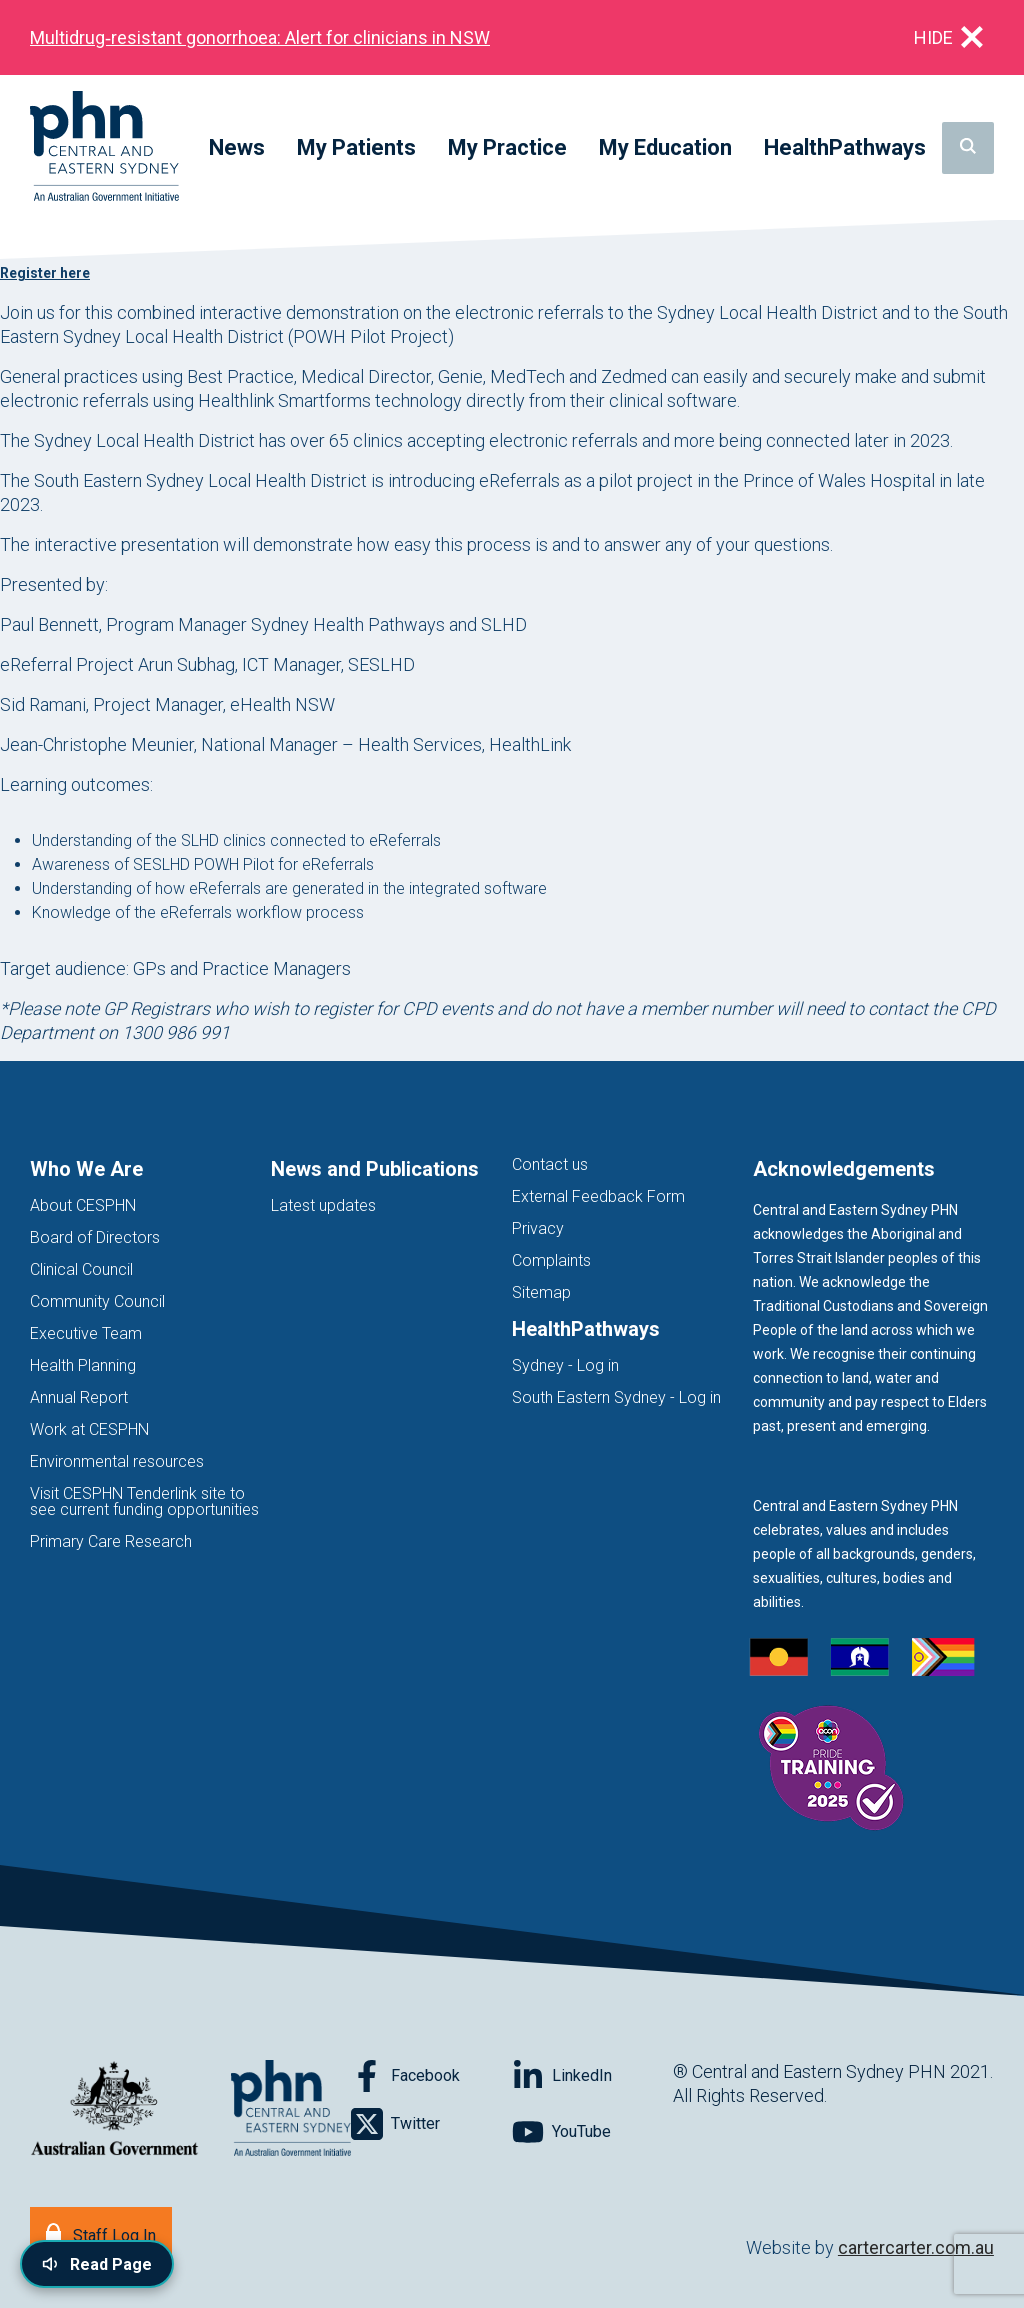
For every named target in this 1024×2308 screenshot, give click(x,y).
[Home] (104, 147)
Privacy (538, 1228)
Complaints (551, 1260)
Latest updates (323, 1205)
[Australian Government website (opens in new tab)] (114, 2109)
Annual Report (79, 1397)
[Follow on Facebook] (431, 2076)
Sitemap (541, 1292)
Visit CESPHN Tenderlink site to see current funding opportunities (144, 1501)
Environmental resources (117, 1461)
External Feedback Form (598, 1196)
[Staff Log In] (101, 2233)
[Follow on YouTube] (592, 2132)
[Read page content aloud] (97, 2264)
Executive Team (86, 1333)
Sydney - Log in (565, 1365)
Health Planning (83, 1365)
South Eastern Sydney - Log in (616, 1397)
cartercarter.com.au (916, 2247)
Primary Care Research (111, 1541)
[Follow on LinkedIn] (592, 2076)
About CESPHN (83, 1205)
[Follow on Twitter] (431, 2124)
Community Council (97, 1301)
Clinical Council (81, 1269)
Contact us (550, 1164)
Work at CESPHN (89, 1429)
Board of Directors (95, 1237)
